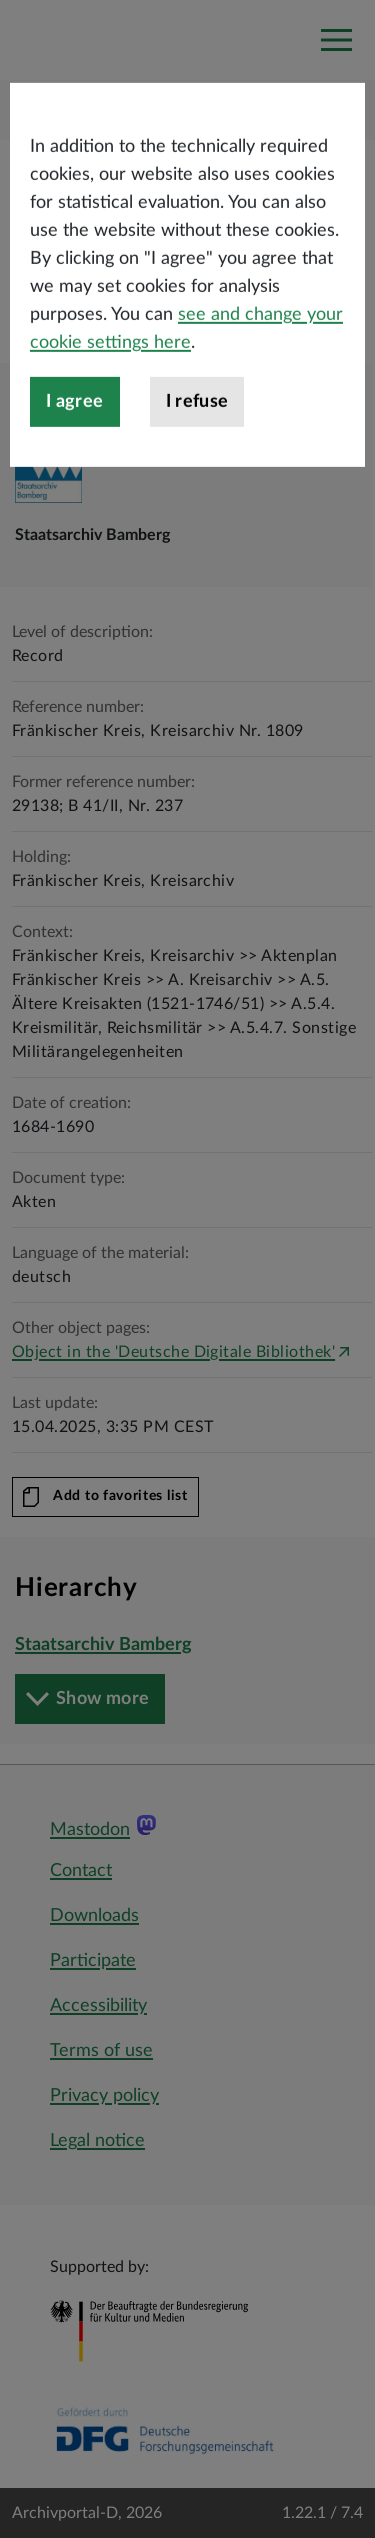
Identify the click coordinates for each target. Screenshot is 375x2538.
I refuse (197, 453)
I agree (75, 453)
